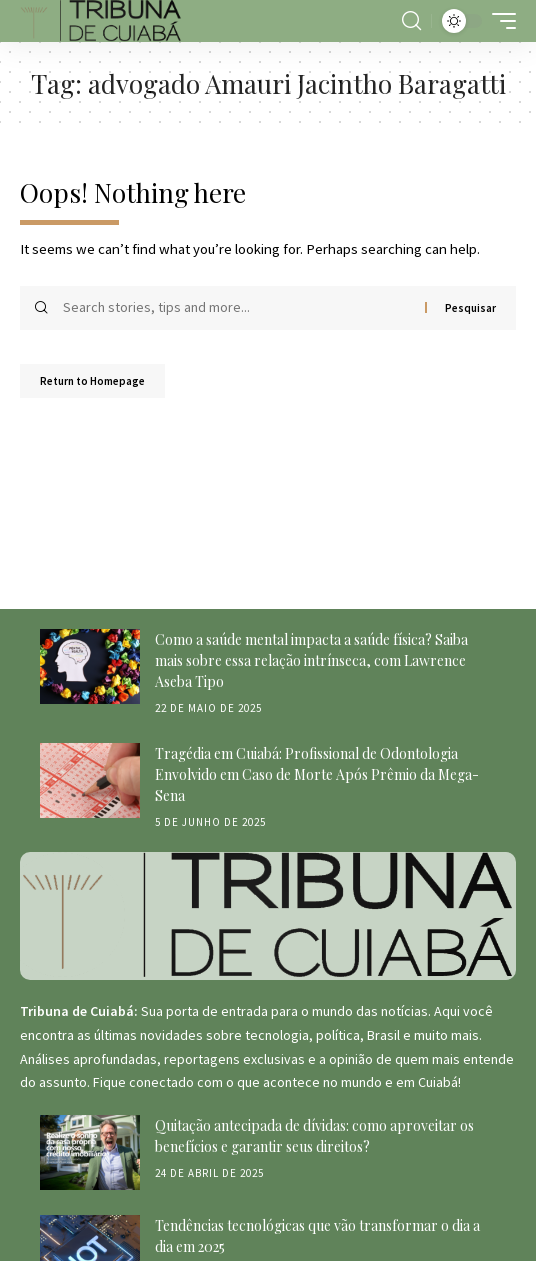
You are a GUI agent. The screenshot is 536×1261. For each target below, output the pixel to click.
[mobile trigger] (499, 21)
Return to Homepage (92, 381)
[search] (411, 21)
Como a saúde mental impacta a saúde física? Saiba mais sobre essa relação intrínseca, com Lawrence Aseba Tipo (311, 660)
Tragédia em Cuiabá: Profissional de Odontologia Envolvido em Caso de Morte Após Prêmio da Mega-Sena (317, 774)
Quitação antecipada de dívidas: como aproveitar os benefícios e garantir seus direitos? (314, 1136)
